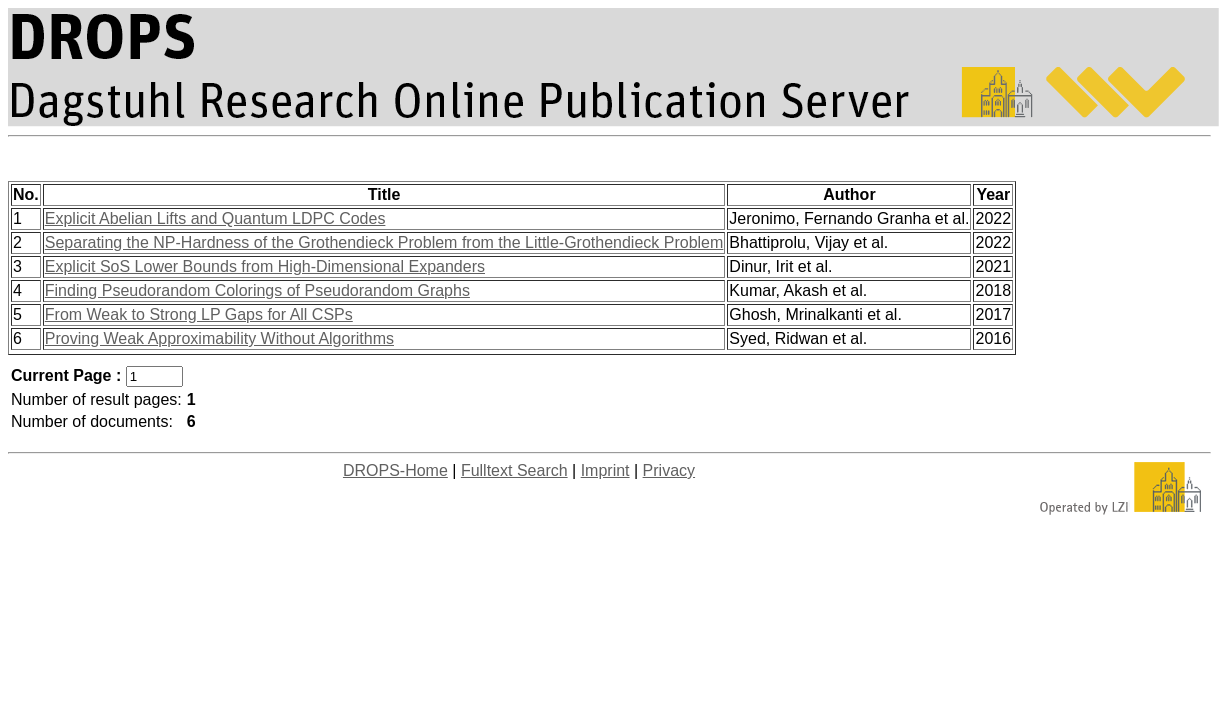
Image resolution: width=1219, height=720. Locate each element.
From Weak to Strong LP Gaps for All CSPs (199, 314)
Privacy (669, 470)
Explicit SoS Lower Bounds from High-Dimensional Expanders (265, 266)
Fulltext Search (514, 470)
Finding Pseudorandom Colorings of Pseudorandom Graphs (257, 290)
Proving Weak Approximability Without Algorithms (219, 338)
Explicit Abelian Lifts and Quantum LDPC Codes (215, 218)
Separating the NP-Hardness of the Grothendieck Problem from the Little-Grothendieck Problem (384, 242)
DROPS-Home (395, 470)
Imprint (605, 470)
